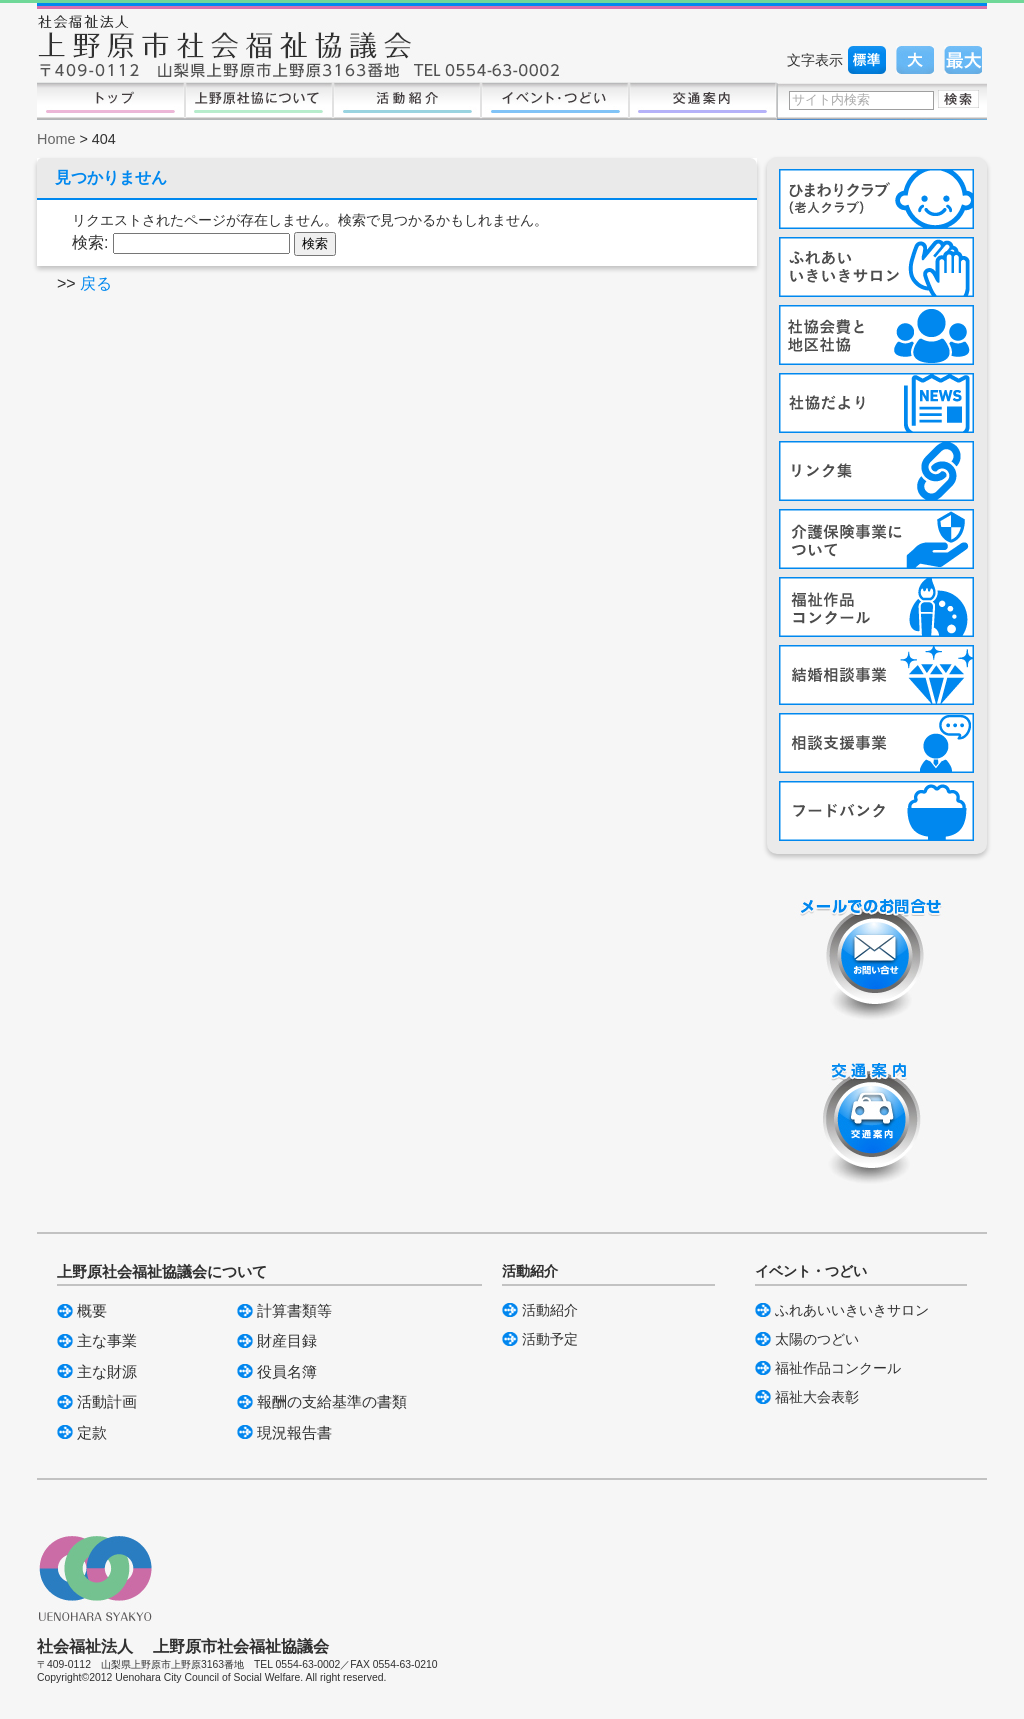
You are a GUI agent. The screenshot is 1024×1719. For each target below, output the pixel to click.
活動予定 (550, 1339)
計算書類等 (294, 1310)
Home (56, 139)
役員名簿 (287, 1371)
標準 (867, 60)
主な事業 (107, 1340)
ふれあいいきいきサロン (852, 1310)
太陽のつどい (817, 1339)
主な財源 (107, 1371)
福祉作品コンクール (838, 1368)
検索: (90, 242)
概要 (92, 1310)
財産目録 (287, 1340)
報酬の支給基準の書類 (332, 1401)
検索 (958, 99)
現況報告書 (294, 1432)
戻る (96, 283)
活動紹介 (550, 1310)
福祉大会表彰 (817, 1397)
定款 (92, 1432)
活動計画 (107, 1401)
